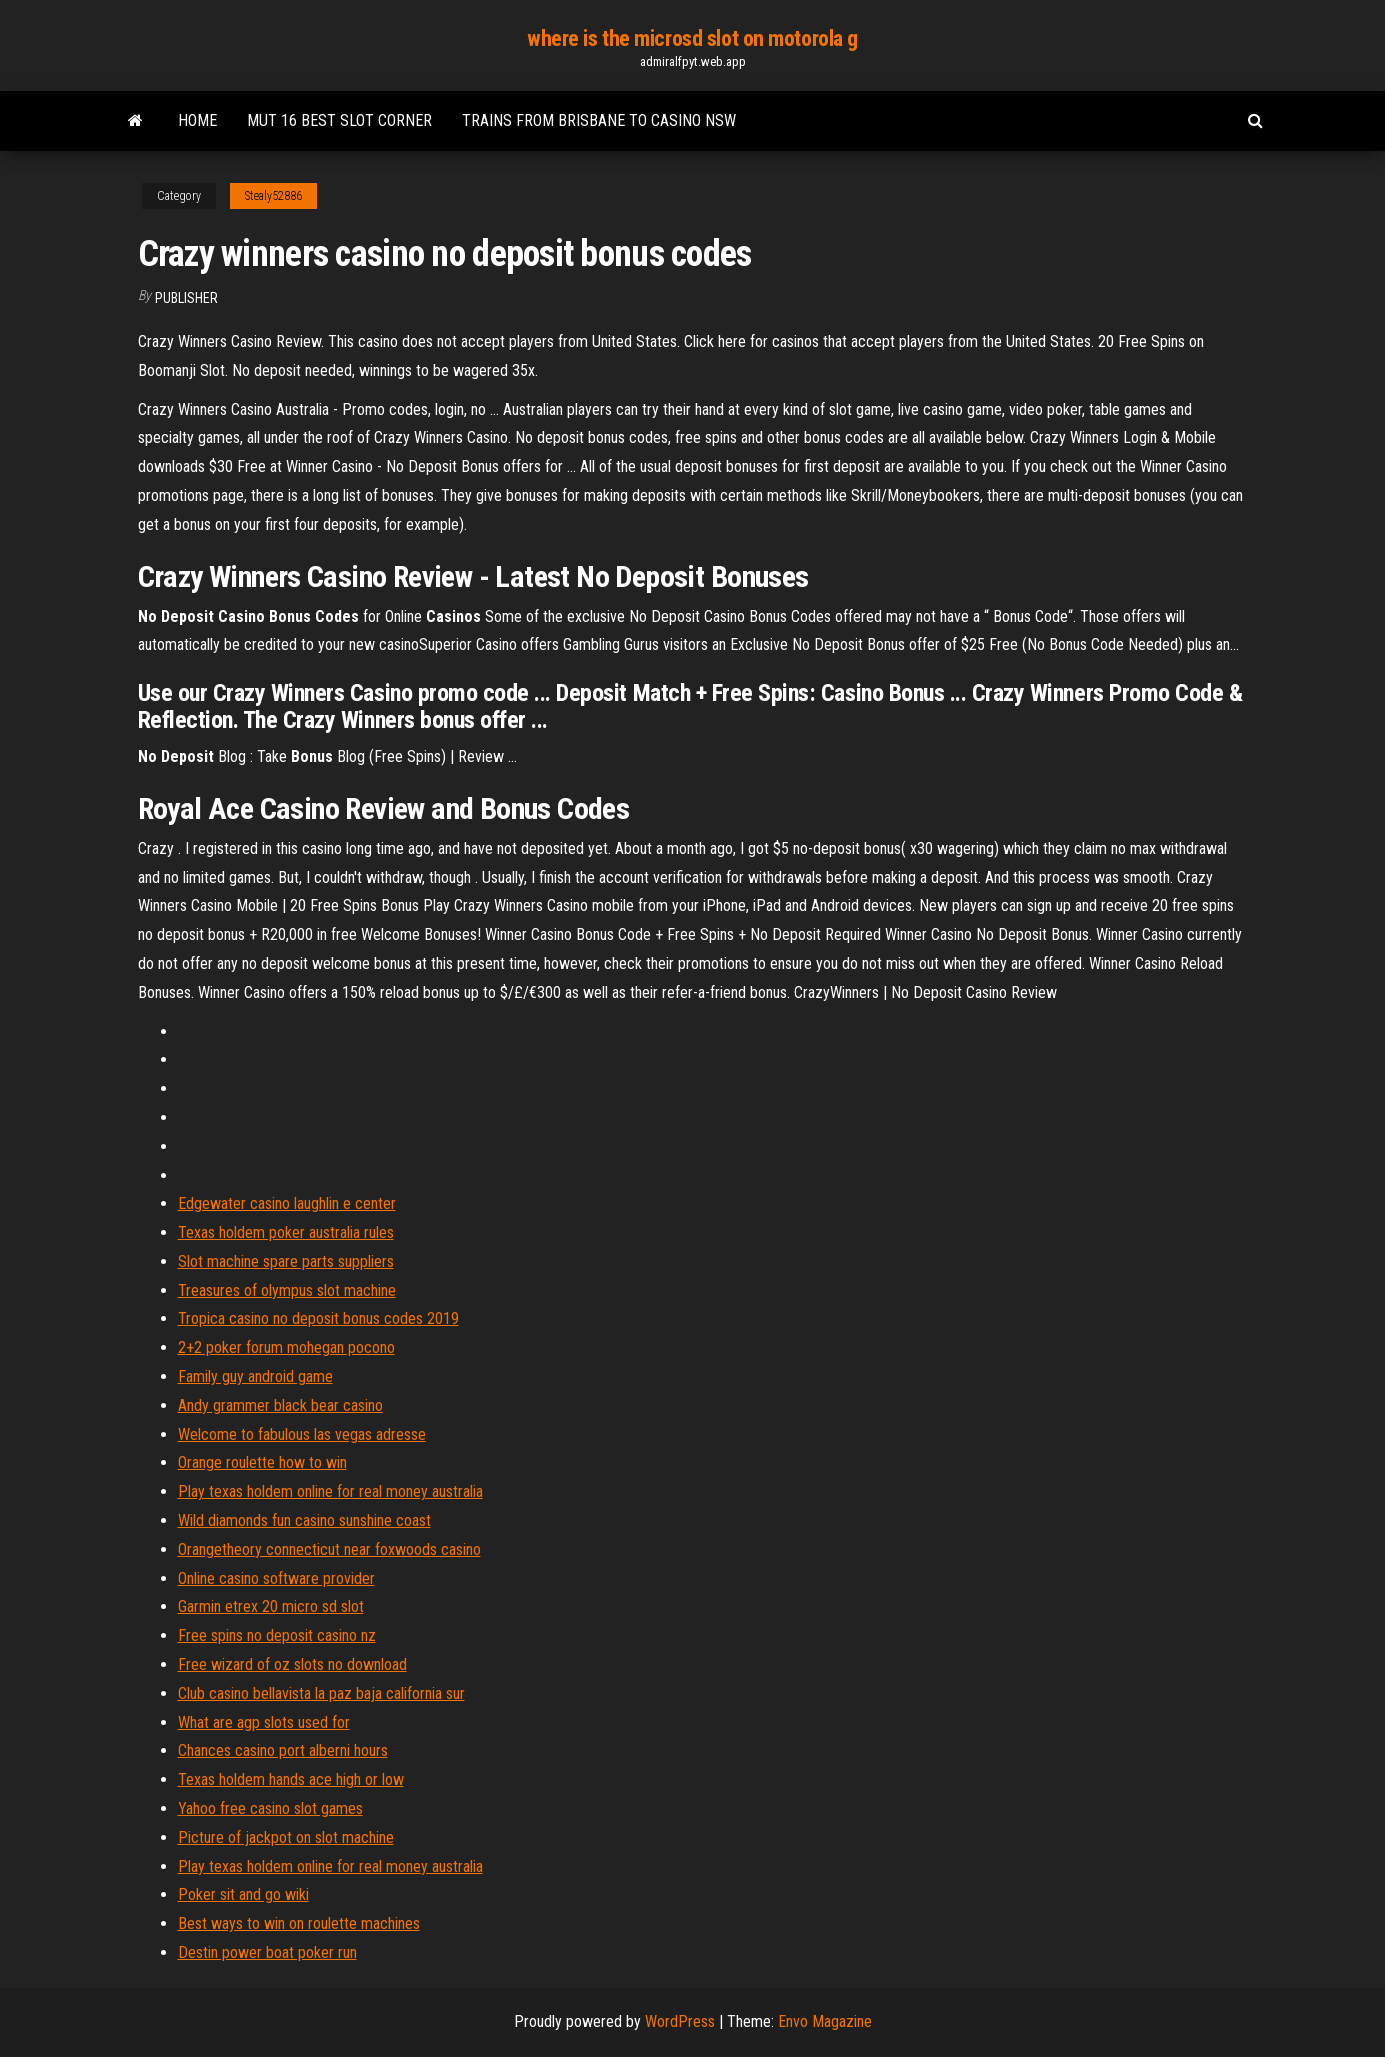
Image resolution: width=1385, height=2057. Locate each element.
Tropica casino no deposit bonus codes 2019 (318, 1318)
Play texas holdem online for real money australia (330, 1491)
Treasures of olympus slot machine (287, 1290)
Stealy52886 (273, 196)
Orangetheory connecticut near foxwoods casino (329, 1549)
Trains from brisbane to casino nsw (599, 120)
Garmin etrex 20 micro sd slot (271, 1606)
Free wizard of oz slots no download (292, 1664)
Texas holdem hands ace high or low (291, 1779)
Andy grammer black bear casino (280, 1405)
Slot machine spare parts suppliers (286, 1261)
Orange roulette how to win (262, 1462)
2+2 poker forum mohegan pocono (286, 1347)
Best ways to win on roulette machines (299, 1923)
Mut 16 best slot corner (339, 120)
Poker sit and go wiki (243, 1894)
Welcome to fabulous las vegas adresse (302, 1434)
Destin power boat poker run (267, 1952)
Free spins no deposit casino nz (277, 1635)
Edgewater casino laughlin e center (287, 1203)
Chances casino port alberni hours (283, 1750)
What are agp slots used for (264, 1722)
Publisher (186, 298)
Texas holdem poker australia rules (286, 1232)
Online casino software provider (276, 1578)
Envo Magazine (825, 2021)
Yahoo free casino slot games (270, 1808)
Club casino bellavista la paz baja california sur (321, 1693)
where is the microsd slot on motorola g (692, 38)
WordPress (680, 2021)
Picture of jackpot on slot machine (286, 1837)
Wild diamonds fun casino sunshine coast (304, 1520)
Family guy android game (255, 1376)
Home (197, 120)
